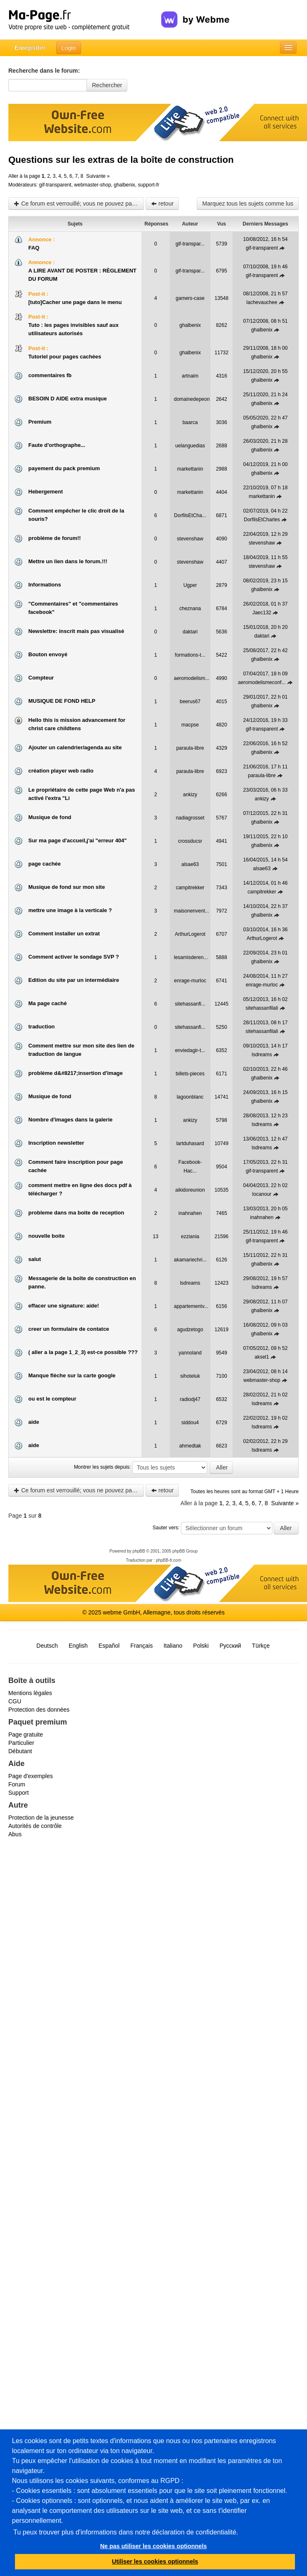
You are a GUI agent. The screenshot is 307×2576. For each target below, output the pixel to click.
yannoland (189, 1353)
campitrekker (190, 888)
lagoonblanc (190, 1097)
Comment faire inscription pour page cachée (75, 1166)
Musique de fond (49, 817)
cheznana (190, 608)
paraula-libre (190, 748)
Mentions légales (30, 1693)
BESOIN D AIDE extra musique (67, 398)
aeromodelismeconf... (262, 682)
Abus (15, 1834)
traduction (41, 1026)
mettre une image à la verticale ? (70, 910)
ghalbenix (124, 185)
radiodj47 (190, 1399)
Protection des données (38, 1709)
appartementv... (191, 1306)
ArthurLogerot (190, 934)
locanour (261, 1194)
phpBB (139, 1551)
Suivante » (98, 176)
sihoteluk (190, 1376)
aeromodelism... (191, 678)
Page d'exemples (30, 1776)
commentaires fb (50, 375)
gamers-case (190, 298)
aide (33, 1422)
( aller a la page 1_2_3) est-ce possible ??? (83, 1352)
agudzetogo (190, 1329)
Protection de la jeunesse (41, 1817)
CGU (14, 1701)
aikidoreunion (190, 1190)
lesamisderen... (191, 957)
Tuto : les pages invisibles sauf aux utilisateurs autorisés (73, 329)
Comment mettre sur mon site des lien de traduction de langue (81, 1050)
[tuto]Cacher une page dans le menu (75, 302)
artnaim (190, 376)
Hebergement (45, 491)
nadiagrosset (190, 818)
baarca (190, 422)
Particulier (21, 1742)
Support (18, 1792)
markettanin (190, 469)
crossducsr (190, 841)
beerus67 (190, 701)
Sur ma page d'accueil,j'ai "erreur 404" (77, 840)
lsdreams (262, 1054)
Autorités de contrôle (35, 1826)
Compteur (41, 678)
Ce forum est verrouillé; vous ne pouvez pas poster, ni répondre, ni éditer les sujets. (79, 203)
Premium (40, 422)
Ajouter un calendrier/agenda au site (75, 747)
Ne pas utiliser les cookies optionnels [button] (153, 2546)
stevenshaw (190, 539)
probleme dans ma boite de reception (76, 1212)
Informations (44, 584)
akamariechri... (190, 1260)
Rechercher (107, 85)
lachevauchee (261, 302)
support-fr (148, 185)
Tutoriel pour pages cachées (64, 356)
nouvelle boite (46, 1236)
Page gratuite (25, 1734)
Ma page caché (47, 1003)
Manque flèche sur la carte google (72, 1375)
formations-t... (190, 655)
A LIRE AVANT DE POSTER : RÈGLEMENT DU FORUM (82, 274)
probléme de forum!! (54, 538)
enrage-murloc (190, 981)
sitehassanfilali (261, 1008)
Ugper (190, 585)
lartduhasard (190, 1143)
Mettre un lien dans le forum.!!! (67, 561)
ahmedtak (190, 1446)
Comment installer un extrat (64, 933)
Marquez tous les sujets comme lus (247, 203)
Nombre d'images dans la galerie (70, 1119)
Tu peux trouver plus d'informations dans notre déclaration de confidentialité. (125, 2532)
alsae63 (190, 864)
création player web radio (61, 771)
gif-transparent (55, 185)
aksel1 (262, 1357)
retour (162, 203)
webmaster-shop (92, 185)
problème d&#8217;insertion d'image (75, 1073)
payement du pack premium (64, 468)
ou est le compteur (52, 1399)
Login (69, 47)
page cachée (44, 864)
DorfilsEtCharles (262, 520)
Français (141, 1645)
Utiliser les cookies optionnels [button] (155, 2561)
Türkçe (261, 1645)
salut (34, 1259)
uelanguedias (190, 446)
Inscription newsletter (56, 1143)
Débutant (20, 1751)
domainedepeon (192, 399)
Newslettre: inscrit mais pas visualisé (76, 631)
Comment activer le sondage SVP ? (73, 957)
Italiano (172, 1645)
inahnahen (190, 1213)
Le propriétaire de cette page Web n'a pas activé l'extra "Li (81, 794)
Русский (230, 1645)
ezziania (190, 1236)
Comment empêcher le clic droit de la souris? (76, 515)
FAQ (34, 248)
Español (109, 1645)
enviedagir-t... (190, 1050)
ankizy (190, 794)
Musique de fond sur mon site (66, 887)
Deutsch (47, 1645)
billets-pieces (190, 1074)
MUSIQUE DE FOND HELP (61, 701)
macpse (190, 725)
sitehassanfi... (190, 1004)
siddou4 (190, 1422)
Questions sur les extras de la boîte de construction (121, 160)
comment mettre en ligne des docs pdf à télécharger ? (80, 1189)
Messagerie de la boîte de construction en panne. (82, 1282)
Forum (16, 1784)
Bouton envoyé (47, 654)
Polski (200, 1645)
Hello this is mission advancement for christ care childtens (76, 724)
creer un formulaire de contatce (68, 1329)
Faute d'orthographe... (56, 445)
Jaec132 (262, 613)
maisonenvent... (191, 911)
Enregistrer (30, 47)
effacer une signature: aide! (63, 1306)
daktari (190, 632)
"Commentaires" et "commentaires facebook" (73, 608)
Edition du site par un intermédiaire (73, 980)
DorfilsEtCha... (190, 515)
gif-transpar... (190, 244)
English (78, 1645)
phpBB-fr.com (168, 1560)
